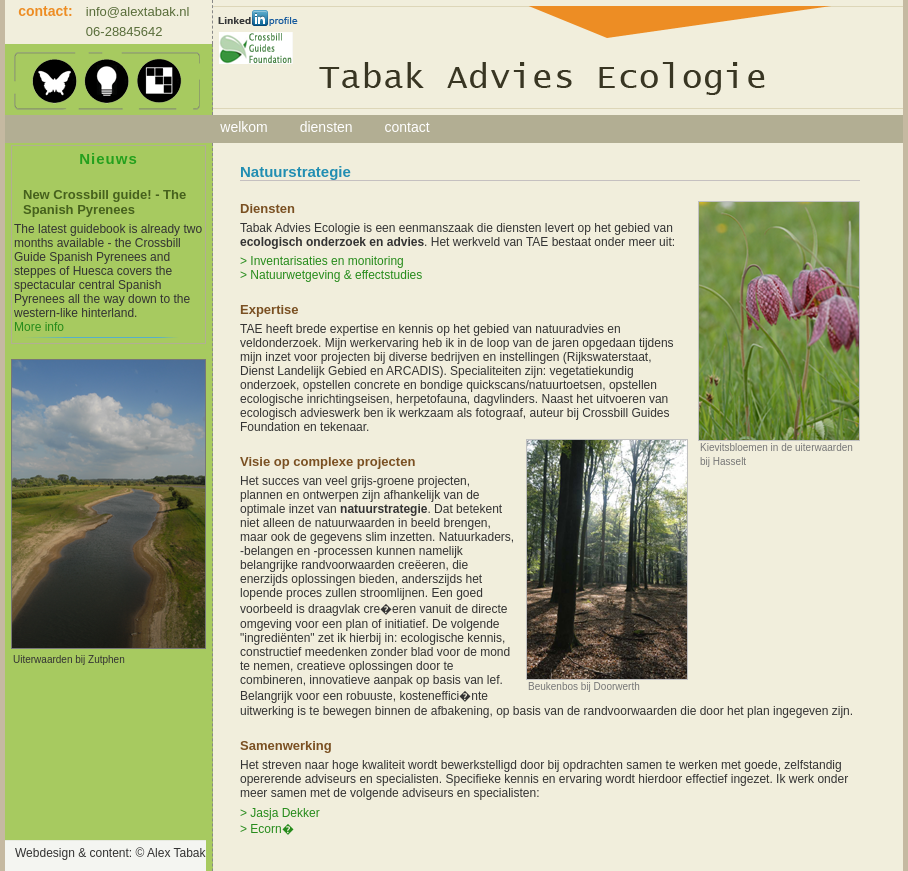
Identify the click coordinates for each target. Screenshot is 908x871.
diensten (326, 127)
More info (39, 327)
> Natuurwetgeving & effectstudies (331, 275)
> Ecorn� (267, 829)
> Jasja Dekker (280, 813)
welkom (243, 127)
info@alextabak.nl (138, 11)
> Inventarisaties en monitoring (322, 261)
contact (407, 127)
